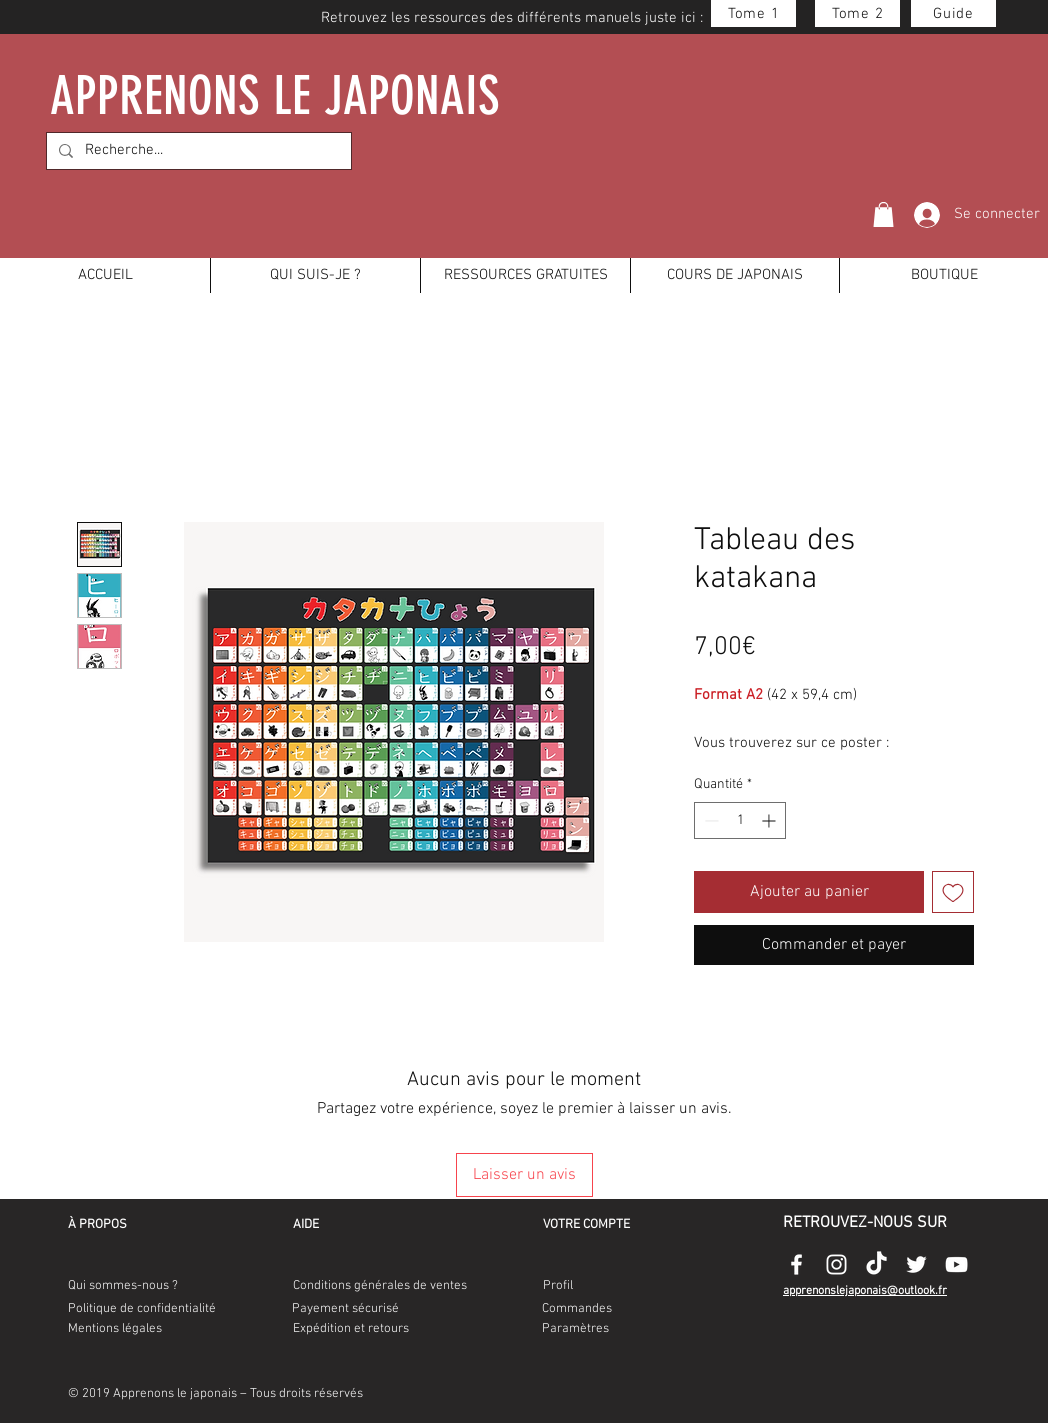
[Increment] (770, 820)
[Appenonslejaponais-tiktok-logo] (876, 1264)
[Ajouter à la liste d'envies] (953, 892)
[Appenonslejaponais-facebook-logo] (796, 1264)
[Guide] (953, 13)
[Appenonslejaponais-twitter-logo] (916, 1264)
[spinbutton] (740, 820)
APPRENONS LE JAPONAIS (276, 95)
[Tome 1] (753, 13)
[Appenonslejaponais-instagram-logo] (836, 1264)
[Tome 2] (857, 13)
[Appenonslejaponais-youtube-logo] (956, 1264)
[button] (883, 214)
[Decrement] (709, 820)
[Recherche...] (197, 151)
